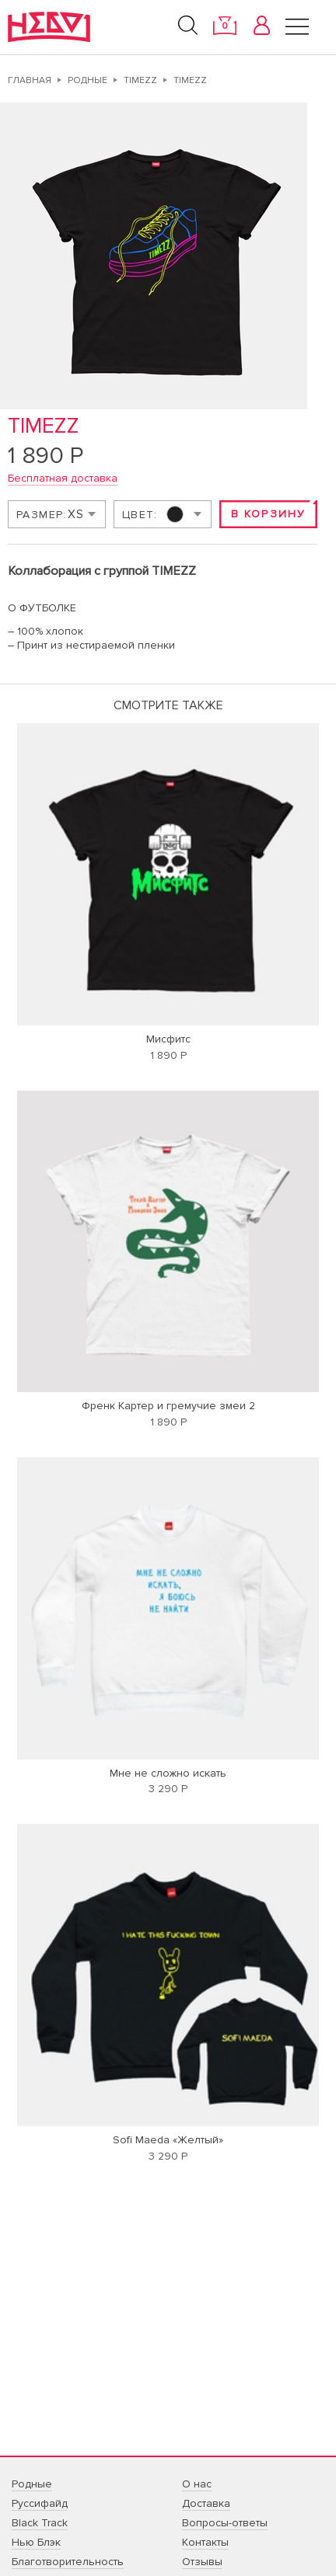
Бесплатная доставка (62, 478)
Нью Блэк (36, 2542)
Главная (29, 80)
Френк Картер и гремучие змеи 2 (168, 1405)
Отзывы (202, 2561)
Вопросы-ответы (225, 2522)
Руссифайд (40, 2503)
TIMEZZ (140, 80)
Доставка (206, 2503)
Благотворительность (68, 2561)
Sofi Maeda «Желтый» (168, 2139)
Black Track (40, 2522)
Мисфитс (168, 1039)
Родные (87, 80)
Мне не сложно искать (168, 1773)
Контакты (205, 2542)
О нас (197, 2484)
